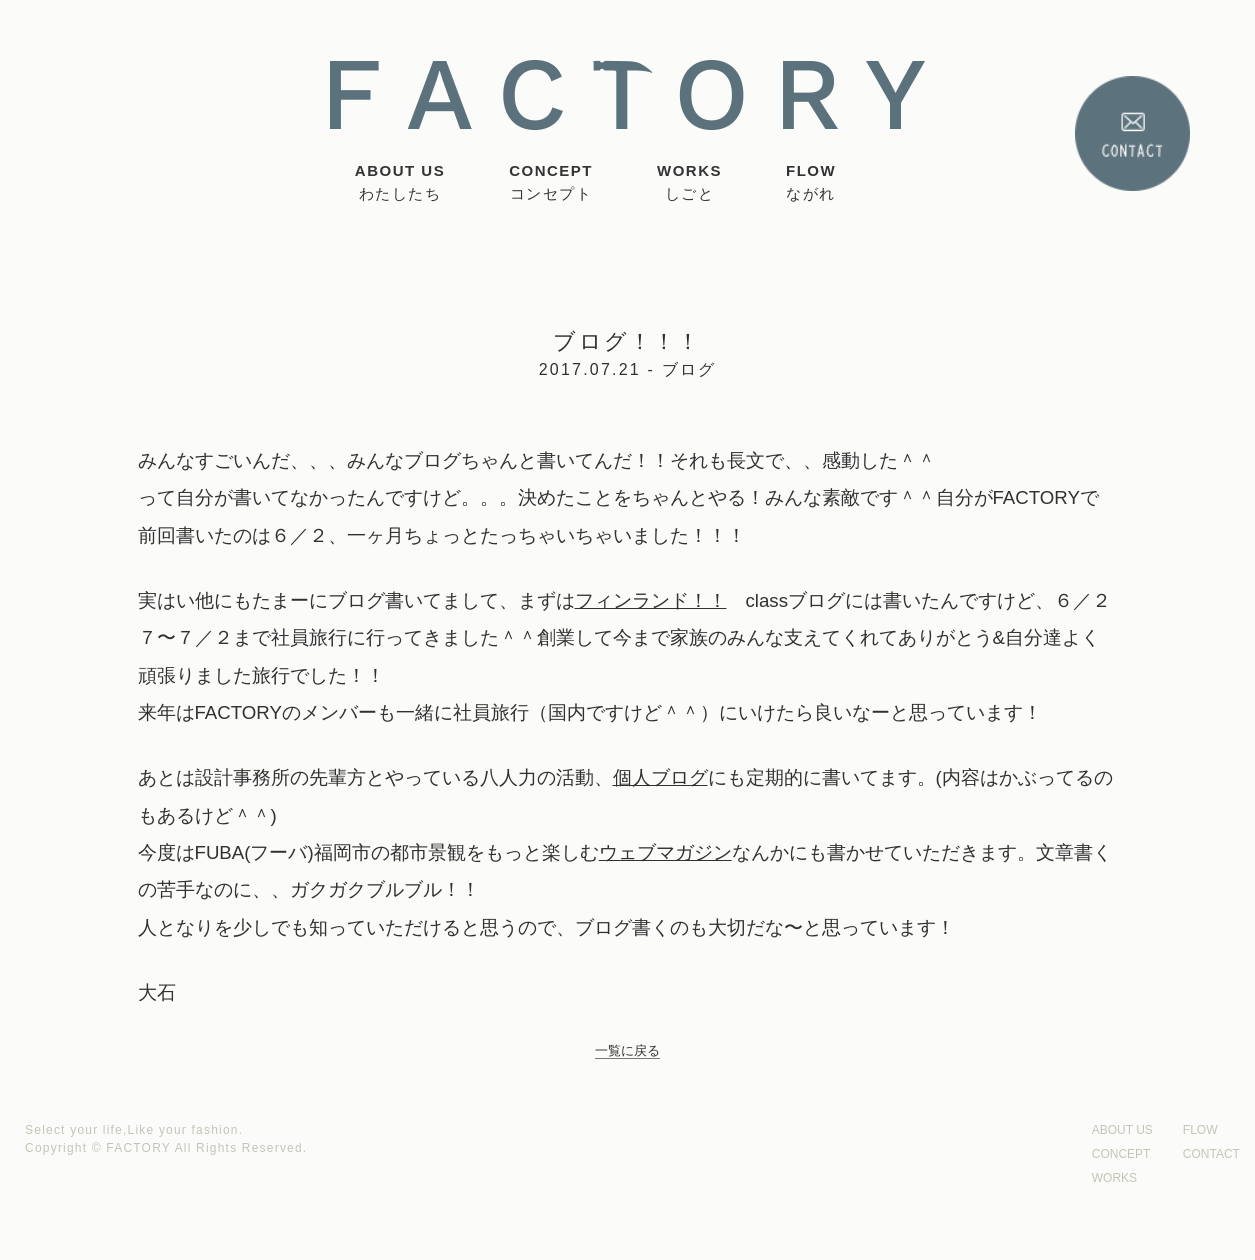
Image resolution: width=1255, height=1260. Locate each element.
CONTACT (1211, 1154)
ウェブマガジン (665, 852)
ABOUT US (400, 183)
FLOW (811, 183)
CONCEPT (551, 183)
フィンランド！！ (651, 600)
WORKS (689, 183)
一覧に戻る (627, 1050)
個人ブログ (660, 777)
